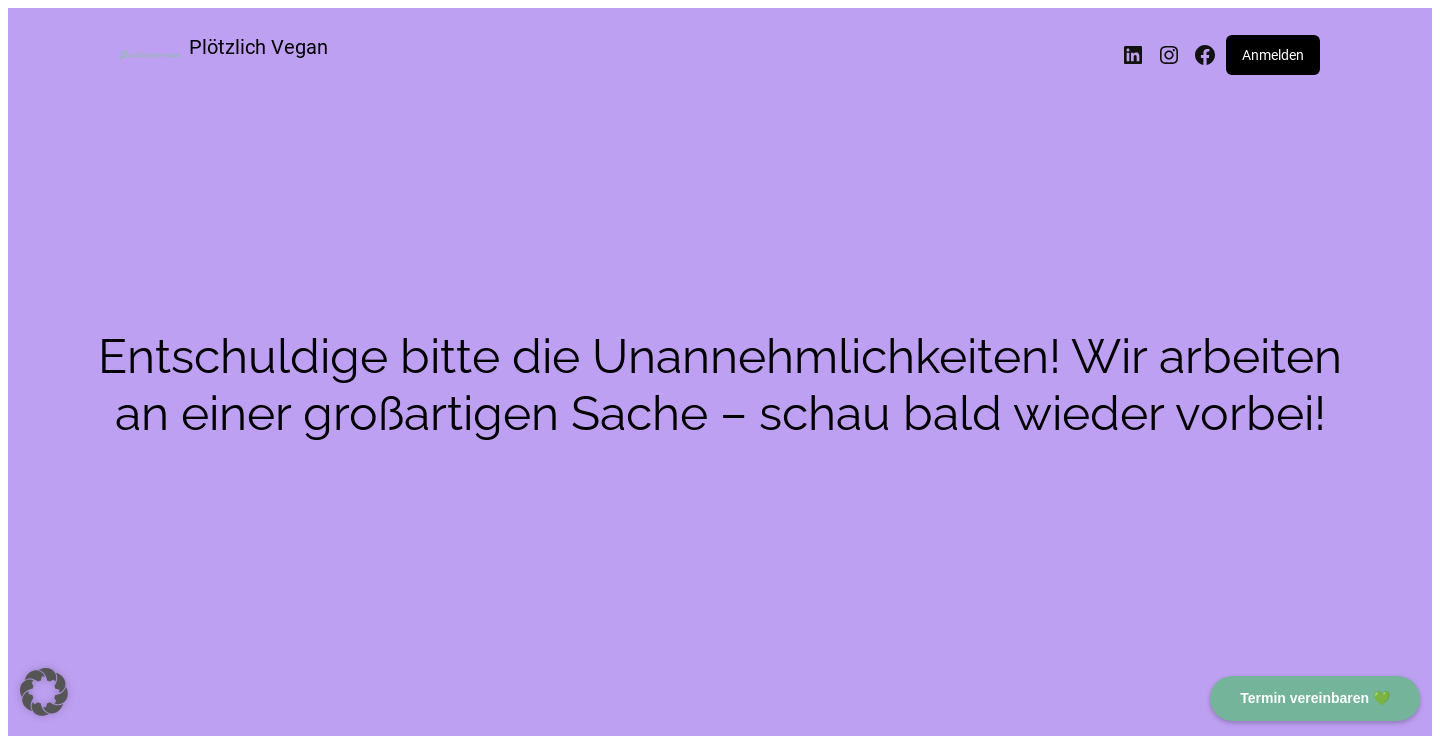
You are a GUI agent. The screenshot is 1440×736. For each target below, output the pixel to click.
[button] (44, 692)
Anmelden (1273, 55)
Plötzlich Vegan (258, 47)
